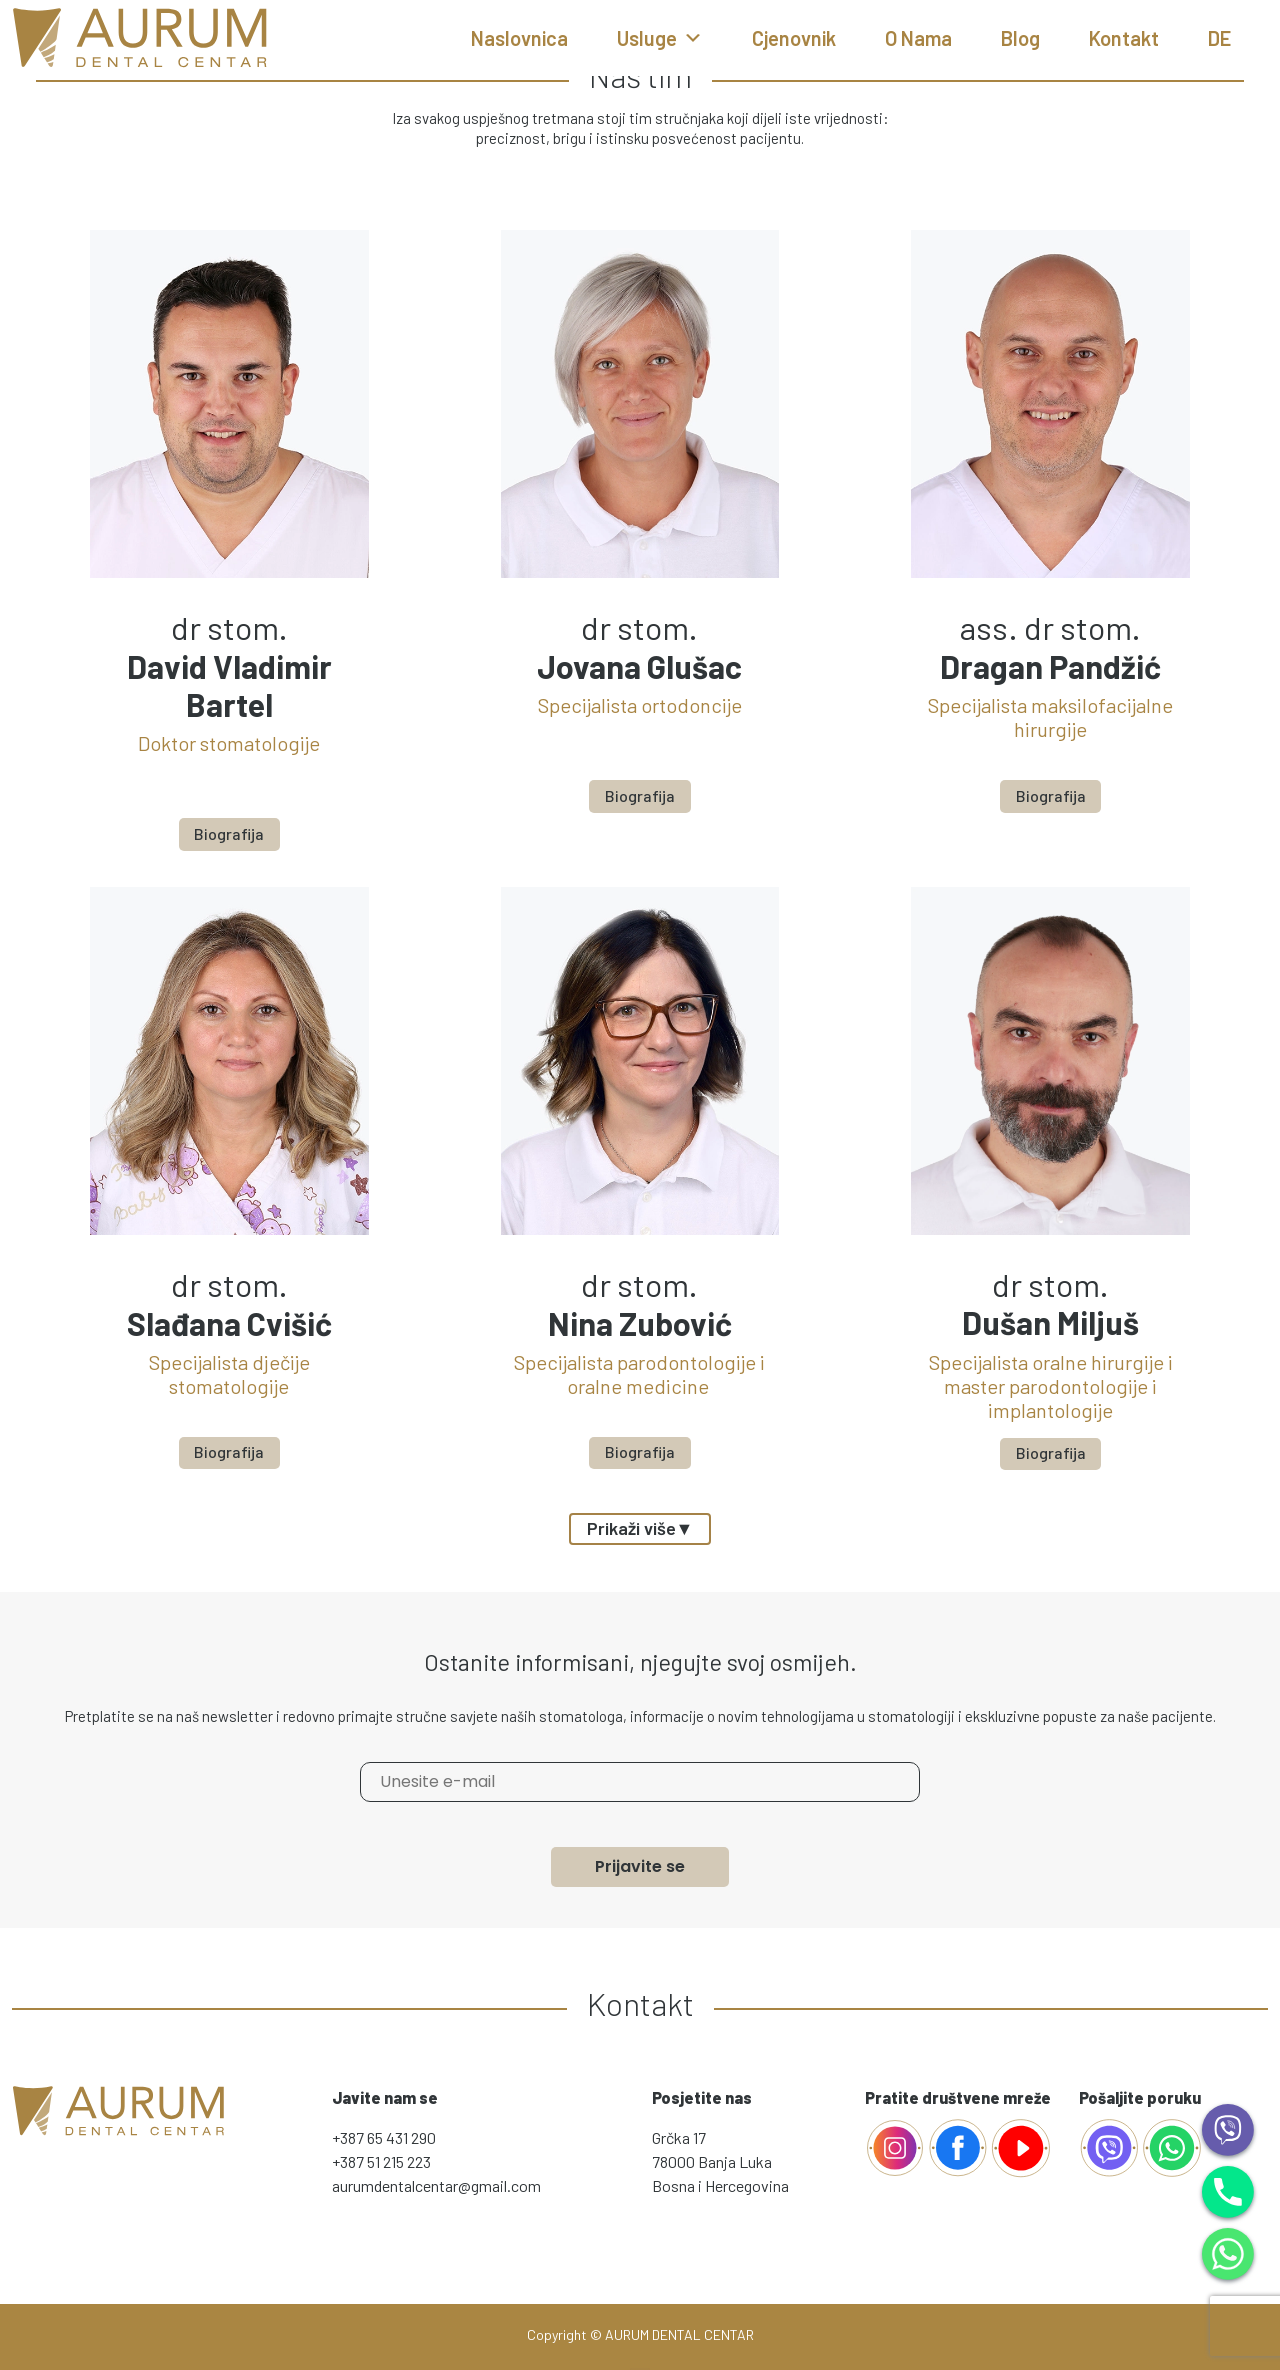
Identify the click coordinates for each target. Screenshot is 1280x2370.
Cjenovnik (794, 38)
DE (1219, 38)
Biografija (229, 832)
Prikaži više (640, 1527)
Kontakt (1124, 38)
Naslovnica (519, 38)
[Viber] (1228, 2127)
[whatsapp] (1172, 2144)
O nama (918, 38)
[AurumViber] (1110, 2144)
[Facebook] (895, 2144)
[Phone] (1228, 2189)
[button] (693, 38)
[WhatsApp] (1228, 2251)
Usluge (660, 38)
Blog (1020, 38)
